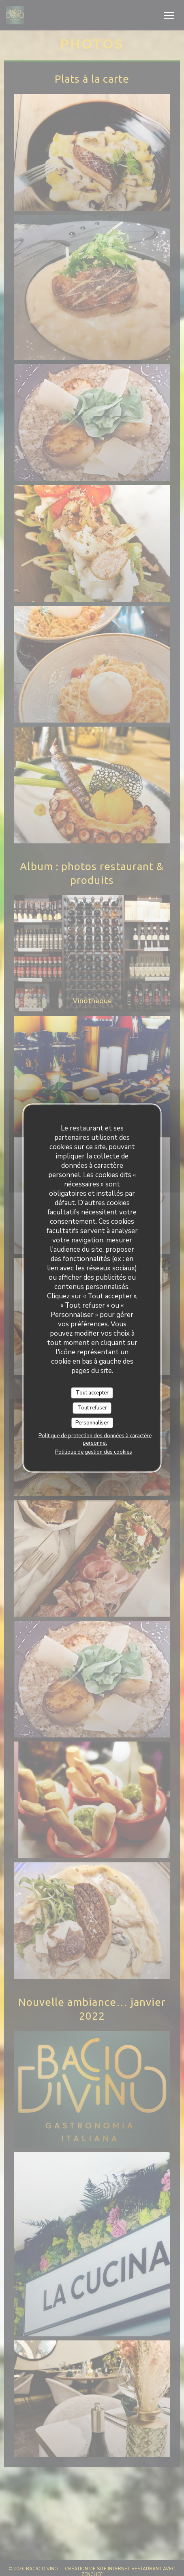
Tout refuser (92, 1407)
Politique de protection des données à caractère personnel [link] (95, 1439)
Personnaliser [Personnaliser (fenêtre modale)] (92, 1422)
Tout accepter (92, 1392)
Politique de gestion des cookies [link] (93, 1452)
